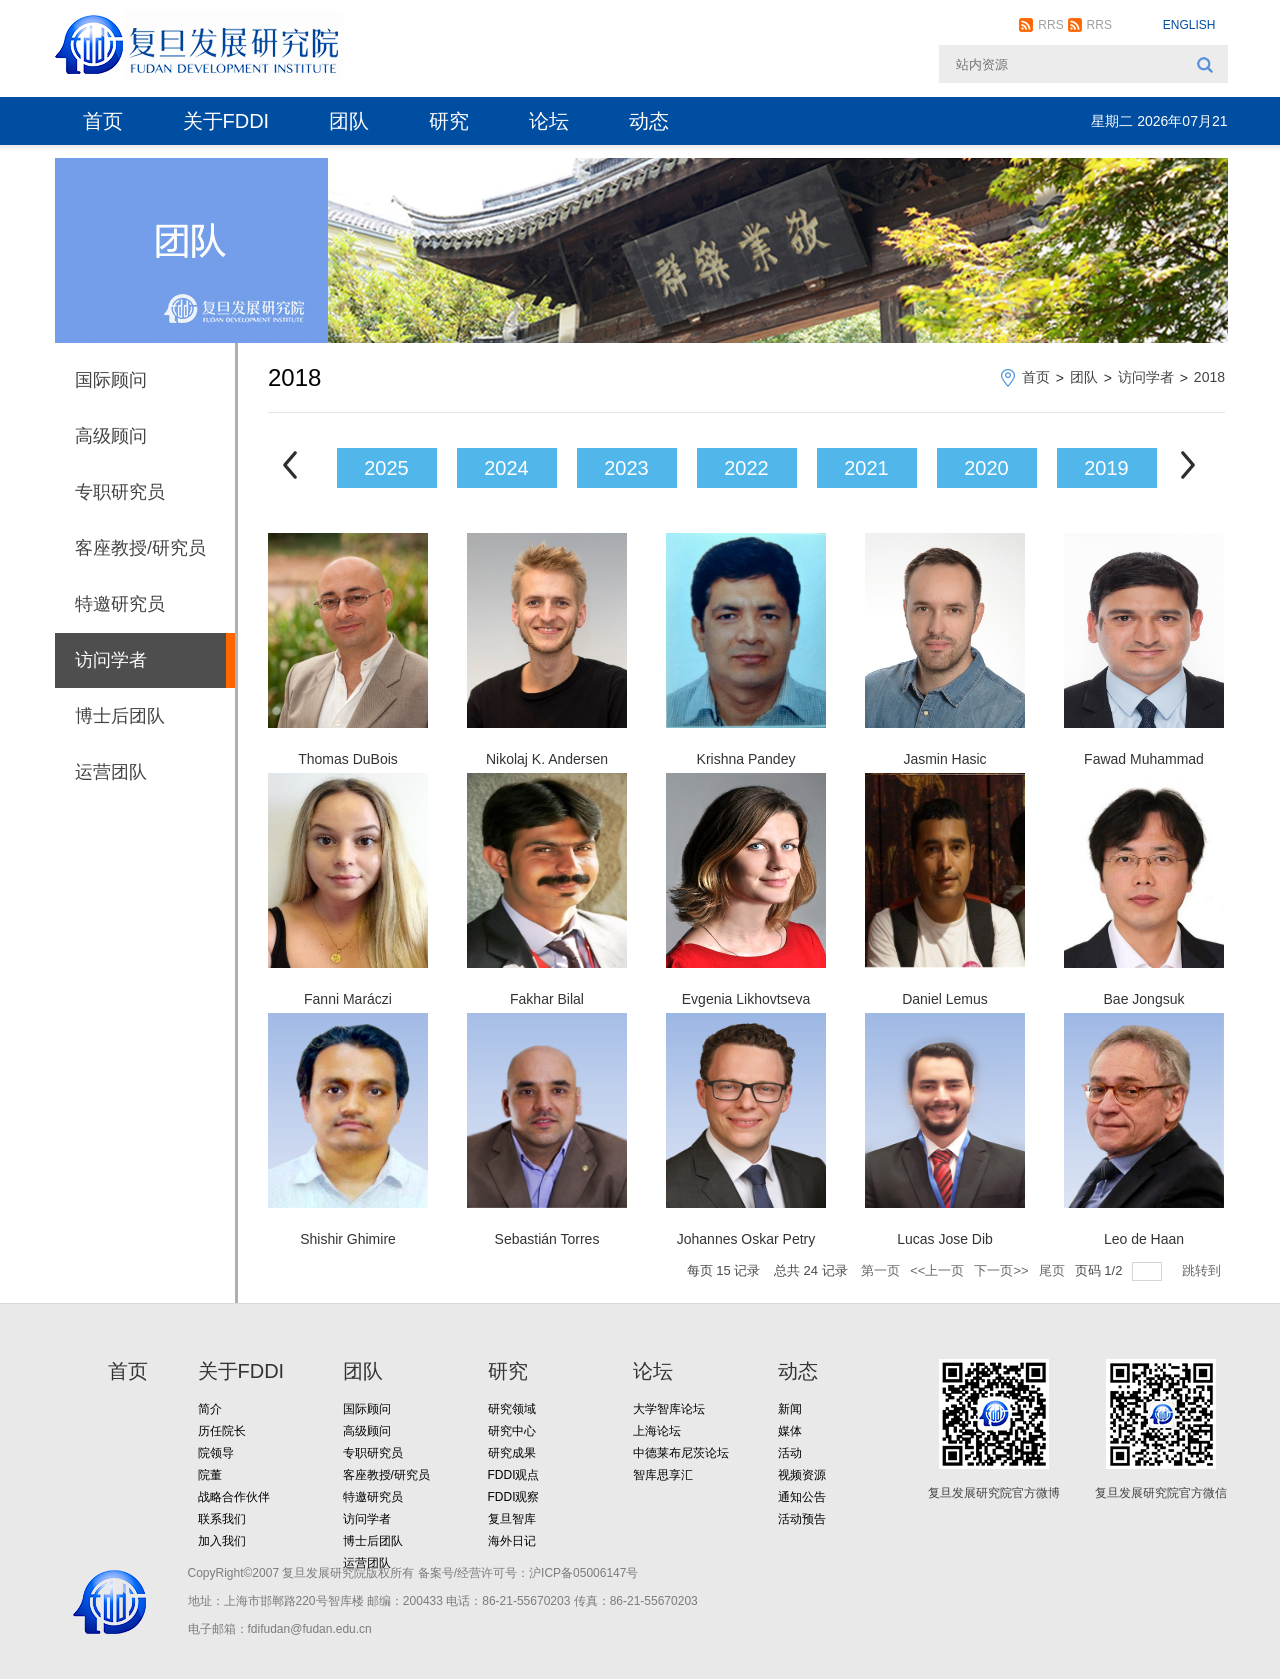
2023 (626, 468)
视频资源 (802, 1475)
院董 (210, 1475)
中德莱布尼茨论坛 (681, 1453)
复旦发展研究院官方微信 (1161, 1493)
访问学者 (111, 660)
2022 (746, 468)
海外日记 (512, 1541)
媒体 (790, 1431)
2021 (866, 468)
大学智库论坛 (669, 1409)
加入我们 (222, 1541)
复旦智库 (512, 1519)
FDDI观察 (514, 1497)
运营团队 (111, 772)
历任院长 (222, 1431)
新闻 (790, 1409)
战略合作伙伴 (234, 1497)
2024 (506, 468)
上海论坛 (657, 1431)
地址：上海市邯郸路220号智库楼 (276, 1601)
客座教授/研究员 (140, 548)
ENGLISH (1189, 25)
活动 (790, 1453)
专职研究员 (120, 492)
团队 (349, 121)
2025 (386, 468)
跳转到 (1203, 1270)
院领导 (216, 1453)
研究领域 (512, 1409)
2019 (1106, 468)
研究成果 (512, 1453)
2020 (986, 468)
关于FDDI (226, 121)
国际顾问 (111, 380)
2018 (1209, 377)
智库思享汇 (663, 1475)
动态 (649, 121)
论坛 (549, 121)
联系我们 (222, 1519)
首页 (103, 121)
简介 (210, 1409)
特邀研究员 (120, 604)
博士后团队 (120, 716)
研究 (449, 121)
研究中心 (512, 1431)
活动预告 (802, 1519)
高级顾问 (111, 436)
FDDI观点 (514, 1475)
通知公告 (802, 1497)
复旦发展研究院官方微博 (994, 1493)
